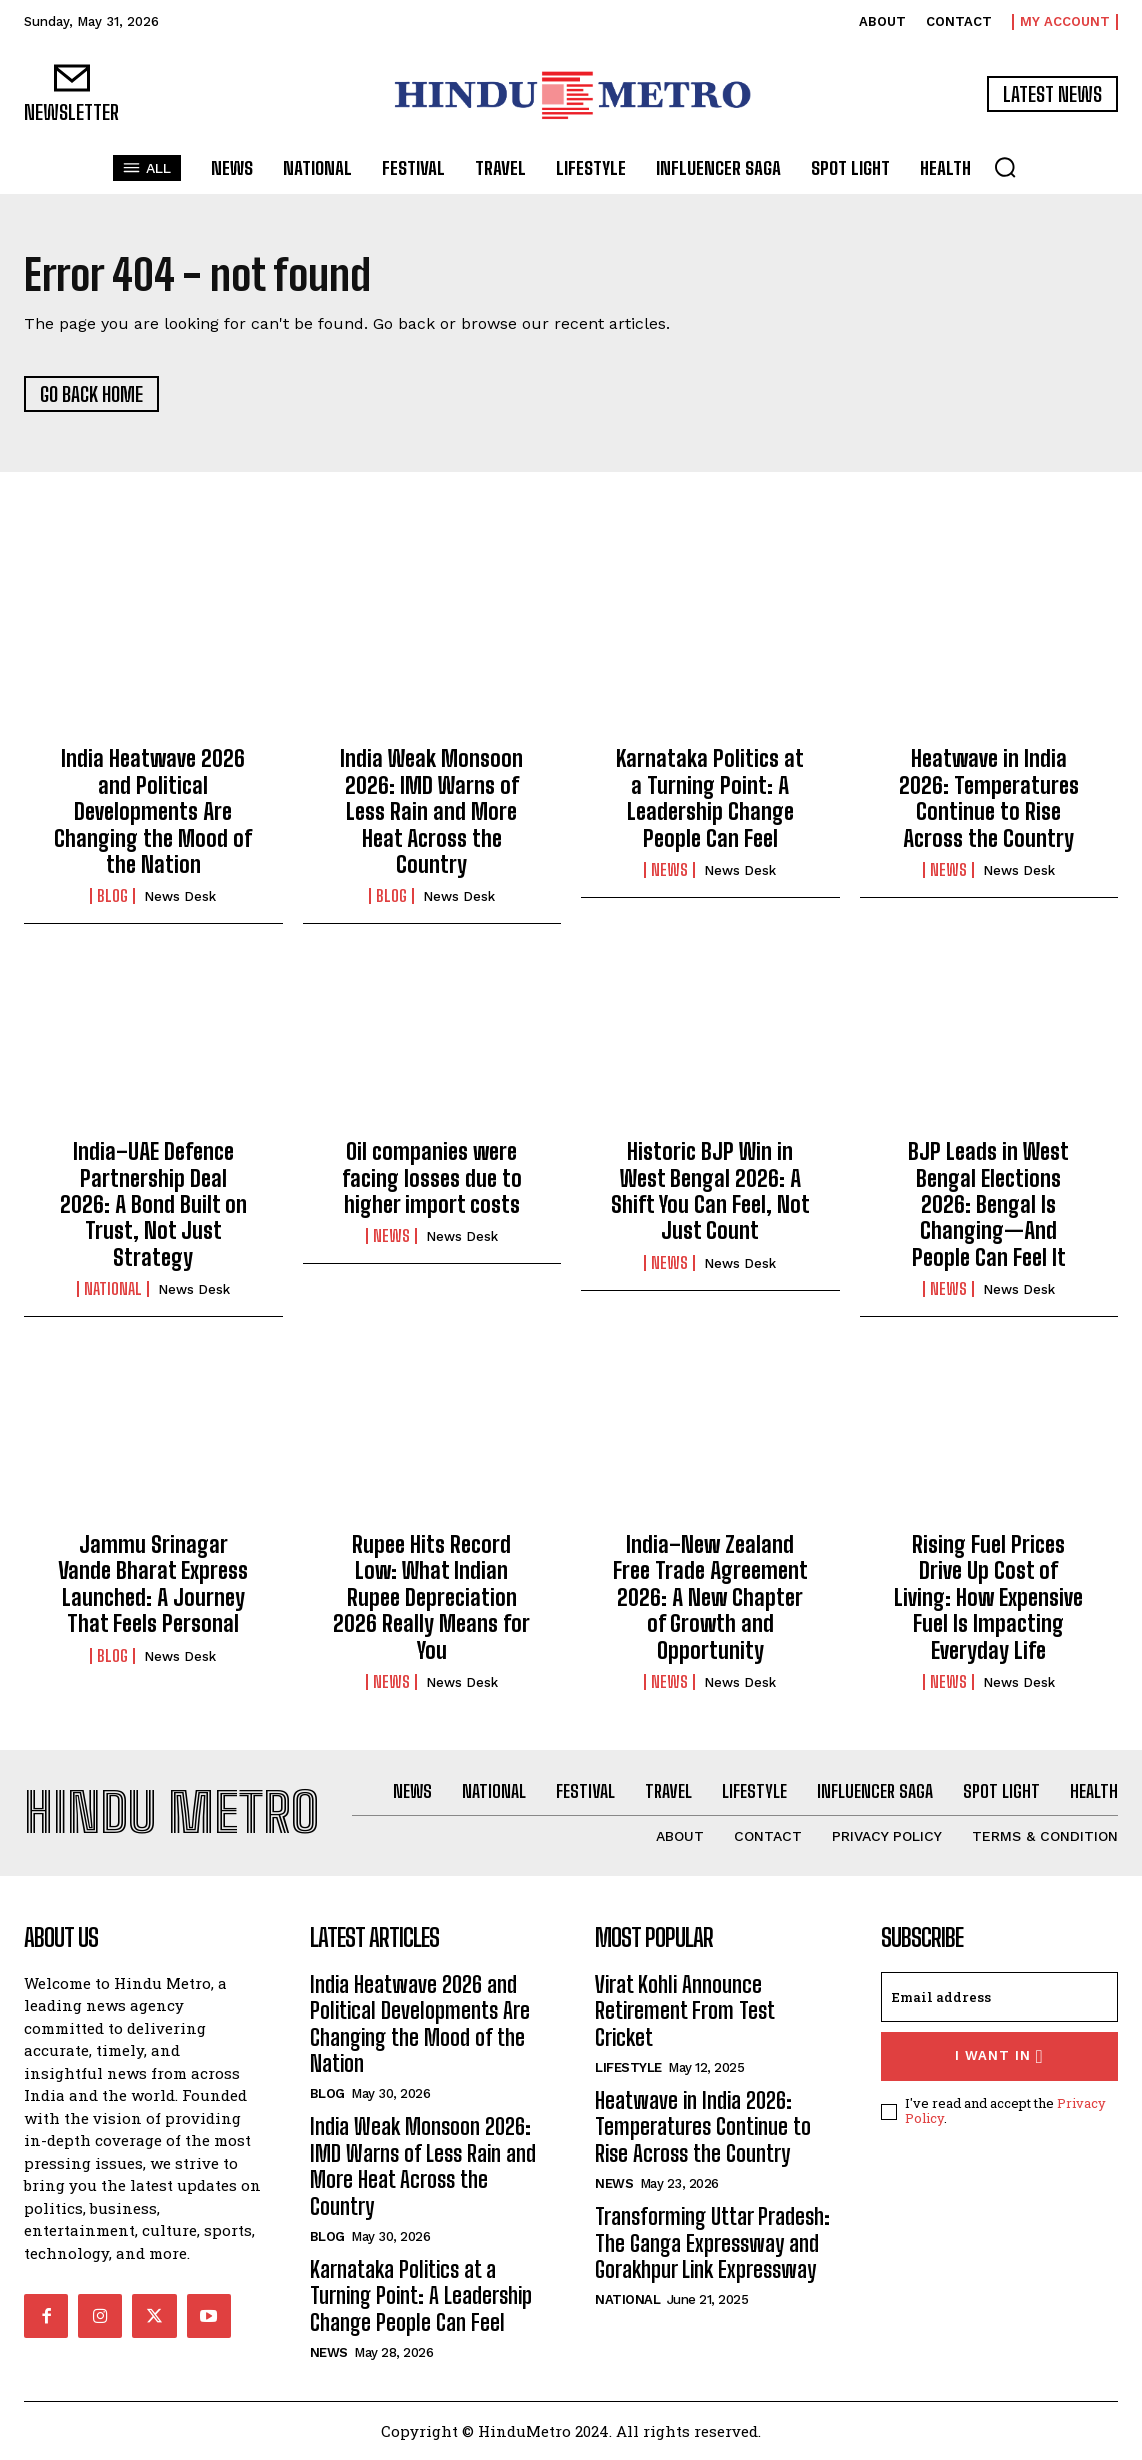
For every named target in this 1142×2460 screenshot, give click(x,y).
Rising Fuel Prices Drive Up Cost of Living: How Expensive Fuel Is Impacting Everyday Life (988, 1597)
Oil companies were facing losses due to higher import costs (432, 1178)
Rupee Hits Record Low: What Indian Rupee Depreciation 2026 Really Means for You (431, 1597)
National (113, 1289)
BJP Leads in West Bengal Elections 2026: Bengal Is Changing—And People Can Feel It (988, 1204)
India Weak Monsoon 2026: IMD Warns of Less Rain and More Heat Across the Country (431, 811)
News (669, 870)
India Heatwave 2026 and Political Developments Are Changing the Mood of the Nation (153, 811)
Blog (112, 896)
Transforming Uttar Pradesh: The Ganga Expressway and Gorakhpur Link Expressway (712, 2243)
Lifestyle (628, 2067)
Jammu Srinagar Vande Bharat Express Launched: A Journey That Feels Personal (153, 1584)
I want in (999, 2056)
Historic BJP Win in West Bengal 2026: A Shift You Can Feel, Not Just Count (710, 1191)
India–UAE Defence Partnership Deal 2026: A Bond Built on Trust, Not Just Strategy (153, 1204)
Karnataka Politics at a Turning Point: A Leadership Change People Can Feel (710, 798)
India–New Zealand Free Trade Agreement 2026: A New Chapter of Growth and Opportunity (710, 1597)
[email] (1000, 1997)
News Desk (180, 896)
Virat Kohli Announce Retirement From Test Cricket (685, 2011)
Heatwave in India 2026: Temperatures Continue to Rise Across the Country (989, 798)
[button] (1005, 167)
